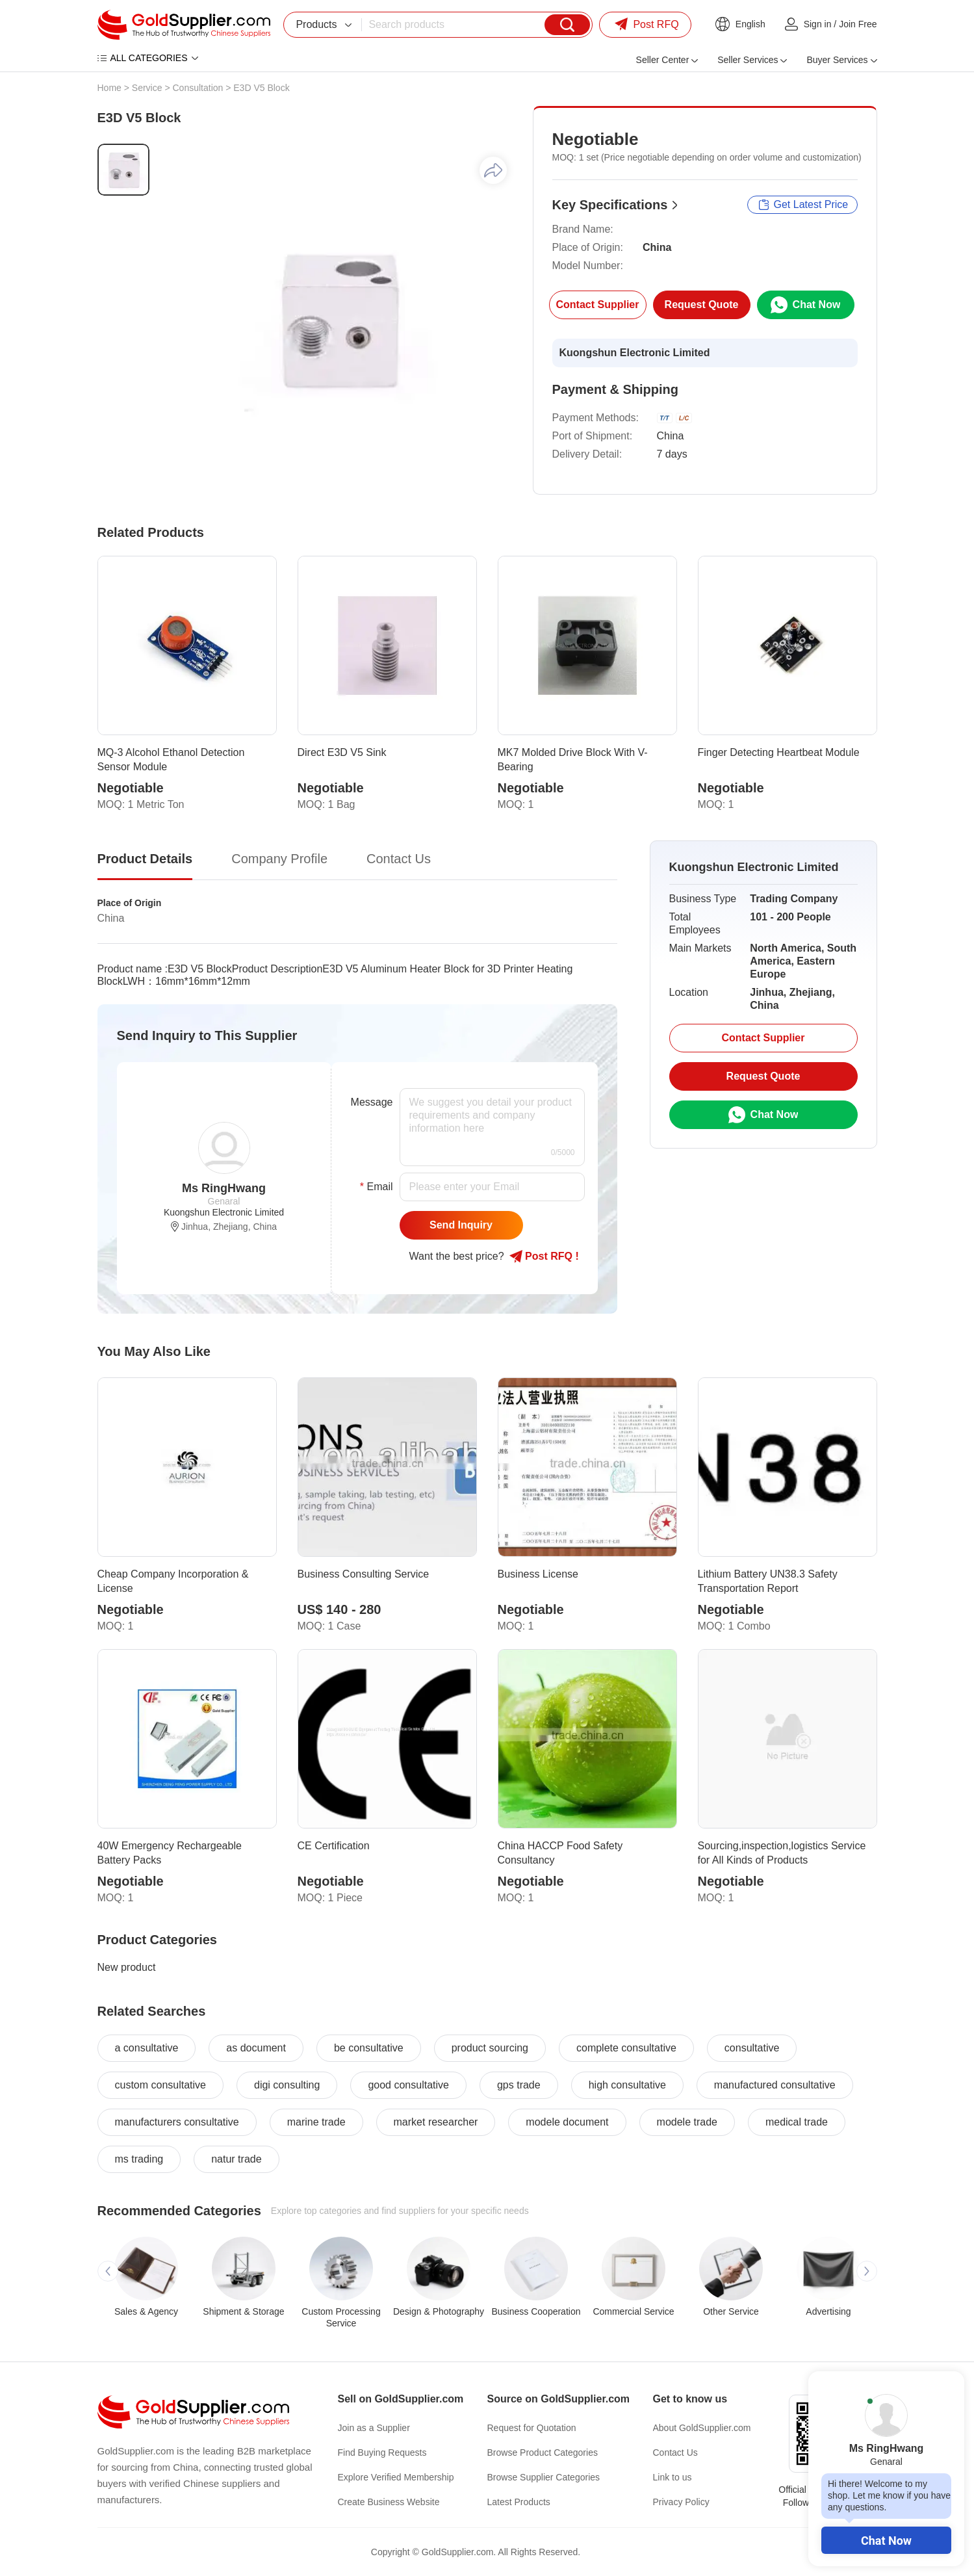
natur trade (236, 2159)
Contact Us (675, 2452)
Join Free (858, 24)
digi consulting (287, 2084)
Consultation (197, 88)
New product (126, 1967)
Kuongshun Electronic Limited (634, 352)
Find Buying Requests (382, 2452)
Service (147, 88)
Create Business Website (389, 2502)
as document (256, 2047)
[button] (107, 2271)
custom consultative (161, 2084)
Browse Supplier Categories (543, 2477)
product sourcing (490, 2047)
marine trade (316, 2121)
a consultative (147, 2047)
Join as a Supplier (374, 2428)
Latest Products (518, 2502)
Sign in (818, 24)
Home (109, 88)
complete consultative (626, 2047)
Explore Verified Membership (396, 2477)
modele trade (687, 2121)
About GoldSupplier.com (702, 2428)
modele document (567, 2121)
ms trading (139, 2159)
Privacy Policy (681, 2502)
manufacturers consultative (177, 2121)
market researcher (436, 2121)
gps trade (519, 2084)
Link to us (672, 2477)
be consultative (369, 2047)
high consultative (627, 2084)
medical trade (796, 2121)
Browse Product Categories (542, 2452)
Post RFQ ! (544, 1256)
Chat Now (886, 2540)
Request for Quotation (531, 2428)
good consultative (408, 2084)
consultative (752, 2047)
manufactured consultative (775, 2084)
